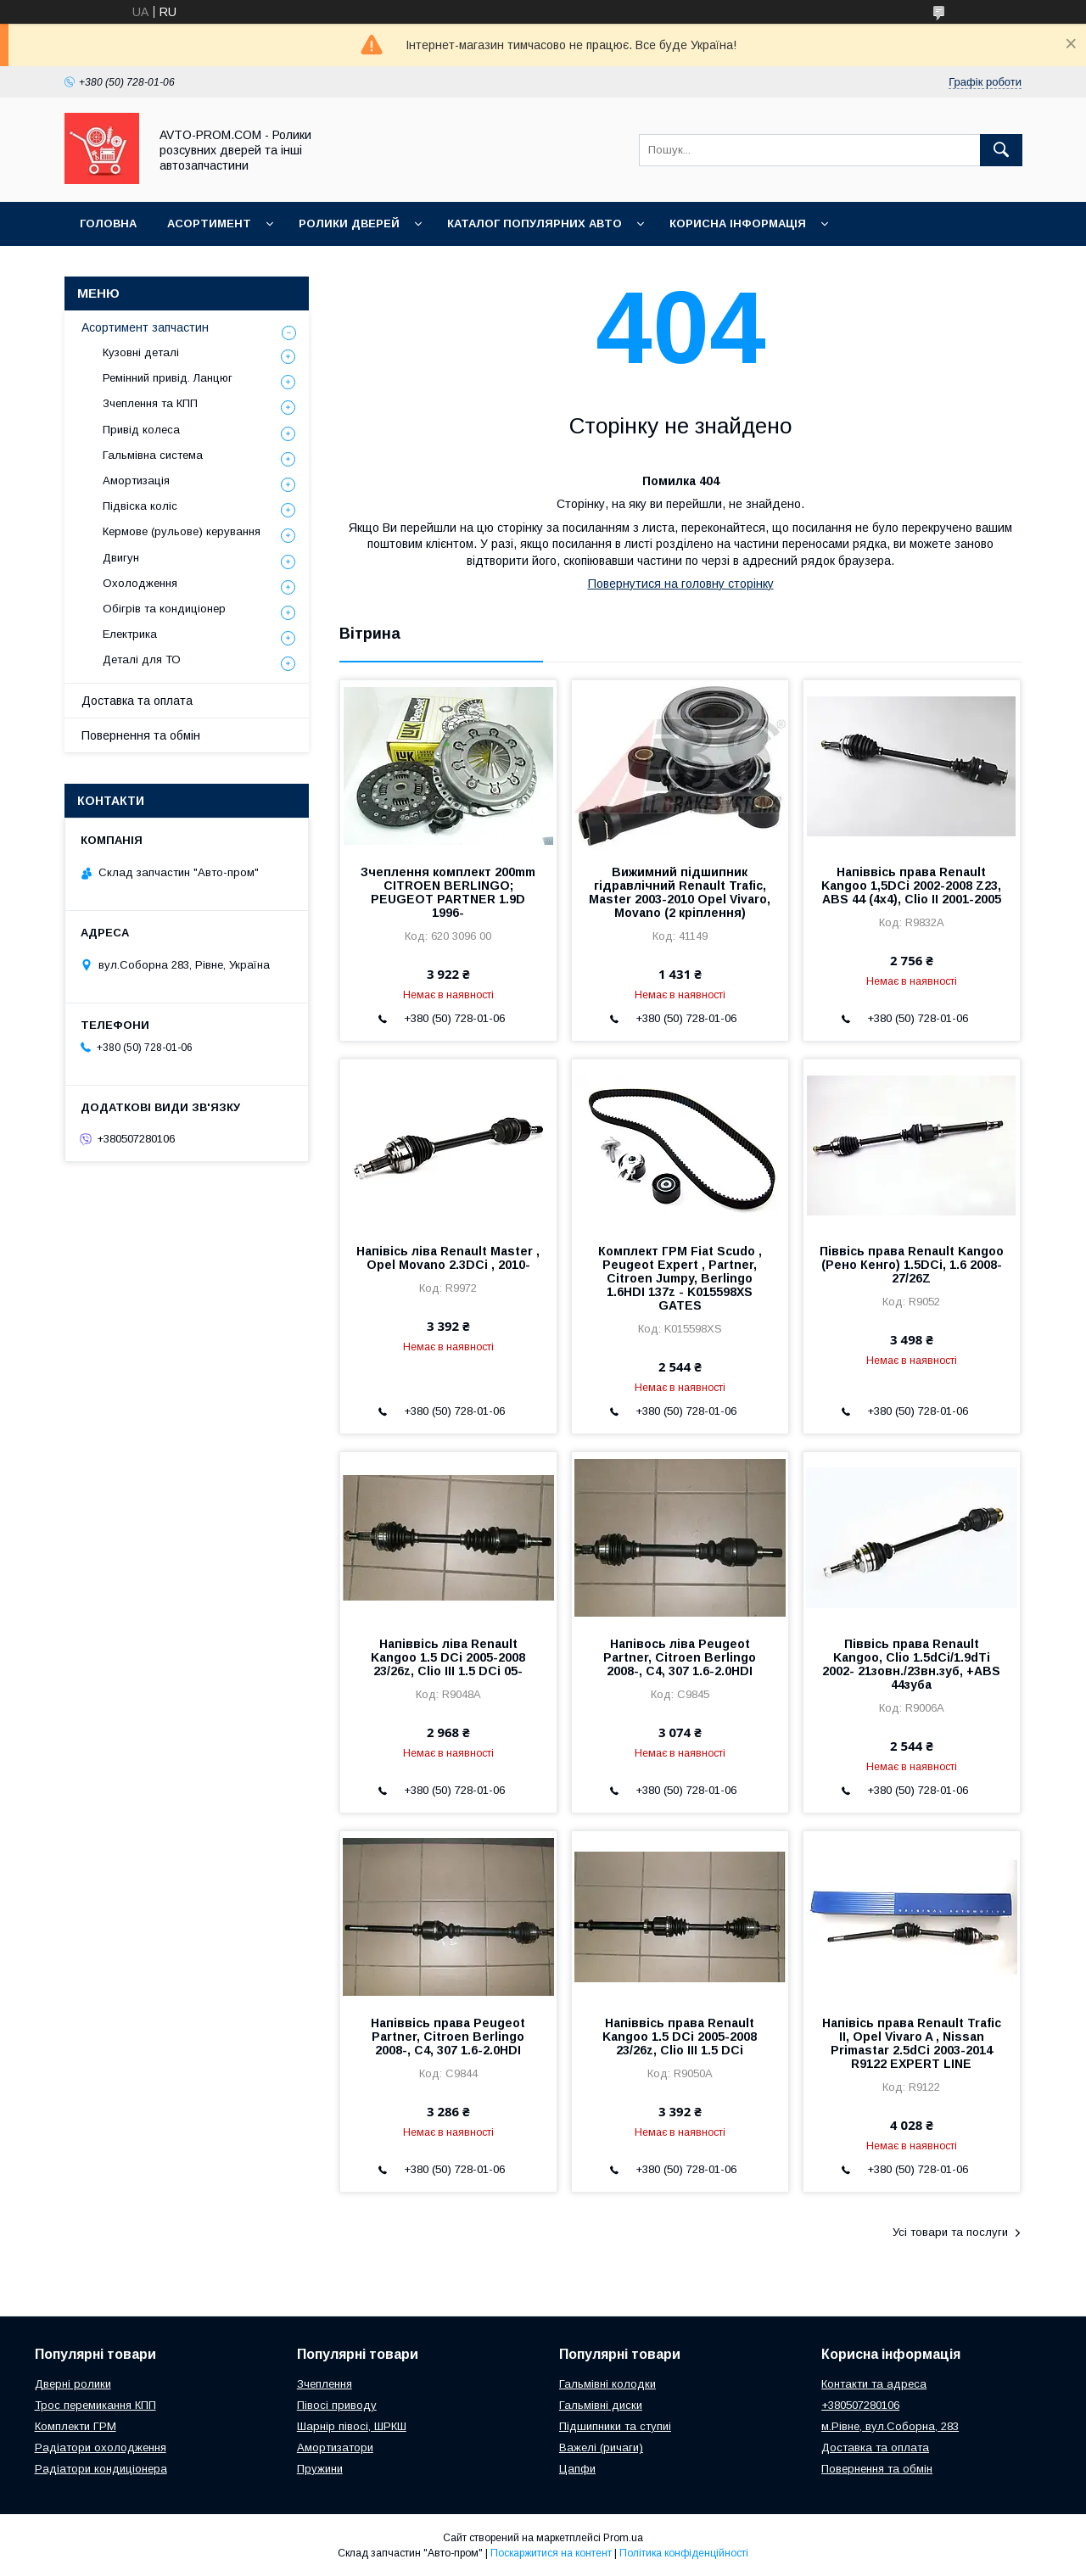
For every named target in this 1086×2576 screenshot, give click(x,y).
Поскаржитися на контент (551, 2553)
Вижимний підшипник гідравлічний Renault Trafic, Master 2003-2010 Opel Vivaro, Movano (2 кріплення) (679, 892)
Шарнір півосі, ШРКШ (351, 2426)
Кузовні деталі (141, 352)
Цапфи (577, 2468)
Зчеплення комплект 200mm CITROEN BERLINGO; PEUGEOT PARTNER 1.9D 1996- (448, 892)
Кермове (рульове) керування (181, 531)
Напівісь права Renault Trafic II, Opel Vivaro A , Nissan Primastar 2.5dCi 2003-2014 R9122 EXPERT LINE (911, 2043)
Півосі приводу (337, 2405)
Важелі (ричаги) (601, 2447)
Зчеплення (324, 2384)
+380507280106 (860, 2405)
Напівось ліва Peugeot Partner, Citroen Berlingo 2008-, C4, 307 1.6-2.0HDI (679, 1657)
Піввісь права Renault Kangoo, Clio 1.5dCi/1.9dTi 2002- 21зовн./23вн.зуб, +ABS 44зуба (911, 1664)
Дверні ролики (73, 2384)
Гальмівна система (153, 455)
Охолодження (140, 583)
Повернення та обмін (140, 735)
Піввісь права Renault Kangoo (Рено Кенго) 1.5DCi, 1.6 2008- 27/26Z (912, 1264)
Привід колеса (141, 429)
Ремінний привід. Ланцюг (167, 378)
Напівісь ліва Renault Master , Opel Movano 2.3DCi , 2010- (448, 1257)
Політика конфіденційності (683, 2553)
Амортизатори (335, 2447)
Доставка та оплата (137, 700)
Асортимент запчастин (145, 327)
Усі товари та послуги (950, 2232)
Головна (108, 223)
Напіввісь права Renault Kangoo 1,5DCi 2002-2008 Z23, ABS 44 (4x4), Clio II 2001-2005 (911, 885)
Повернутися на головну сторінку (681, 583)
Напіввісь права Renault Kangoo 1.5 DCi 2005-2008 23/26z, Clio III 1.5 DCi (679, 2036)
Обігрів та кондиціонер (164, 608)
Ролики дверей (349, 223)
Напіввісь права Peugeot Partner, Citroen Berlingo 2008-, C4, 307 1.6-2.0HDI (448, 2036)
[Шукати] (1001, 150)
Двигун (121, 557)
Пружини (320, 2468)
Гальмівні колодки (607, 2384)
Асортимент (209, 223)
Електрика (130, 634)
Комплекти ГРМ (75, 2426)
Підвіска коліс (140, 506)
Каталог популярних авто (534, 223)
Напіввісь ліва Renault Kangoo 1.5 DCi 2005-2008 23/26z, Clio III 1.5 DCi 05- (448, 1657)
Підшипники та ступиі (615, 2426)
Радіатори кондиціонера (101, 2468)
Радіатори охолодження (100, 2447)
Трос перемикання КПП (95, 2405)
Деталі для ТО (142, 659)
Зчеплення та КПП (150, 403)
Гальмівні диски (600, 2405)
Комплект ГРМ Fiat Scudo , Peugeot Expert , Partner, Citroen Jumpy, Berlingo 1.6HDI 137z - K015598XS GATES (680, 1278)
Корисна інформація (737, 223)
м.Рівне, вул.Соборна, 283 (890, 2426)
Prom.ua (623, 2538)
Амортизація (136, 480)
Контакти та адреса (873, 2384)
